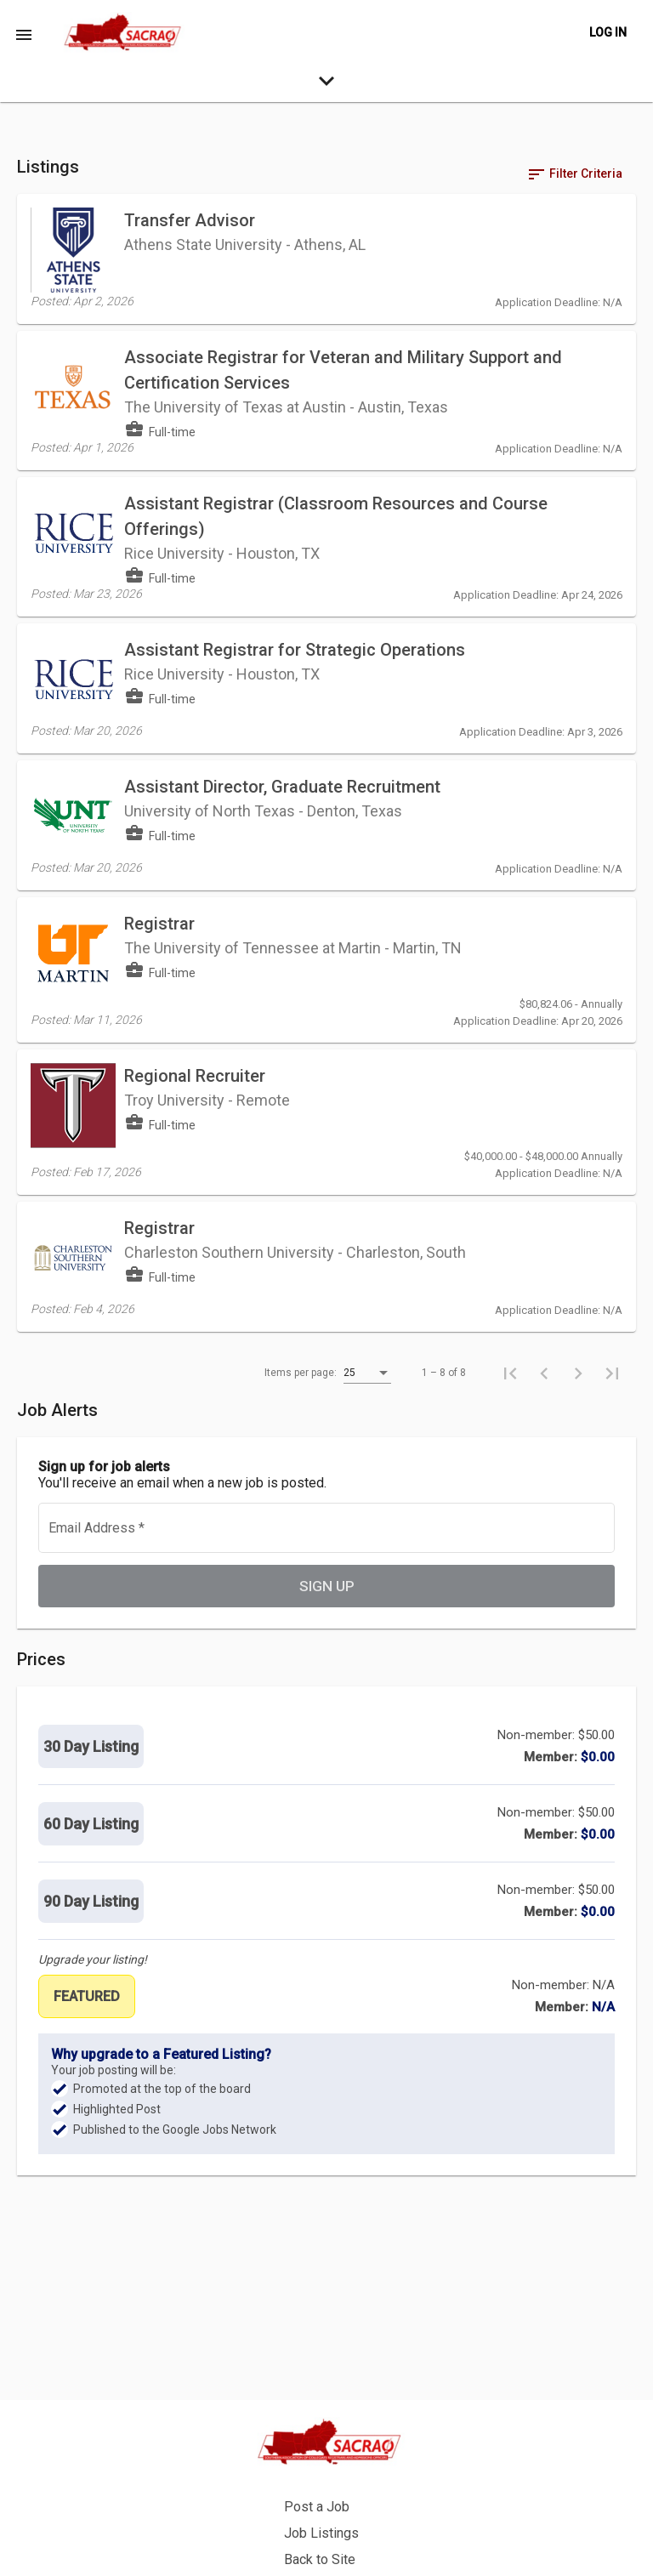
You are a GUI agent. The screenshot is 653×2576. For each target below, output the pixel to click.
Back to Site (413, 2505)
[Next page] (578, 1248)
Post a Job (410, 2452)
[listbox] (367, 1249)
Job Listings (415, 2479)
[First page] (510, 1248)
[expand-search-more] (326, 85)
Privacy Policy (420, 2531)
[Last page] (612, 1248)
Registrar (159, 870)
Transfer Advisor (189, 237)
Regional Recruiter (194, 996)
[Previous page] (544, 1248)
